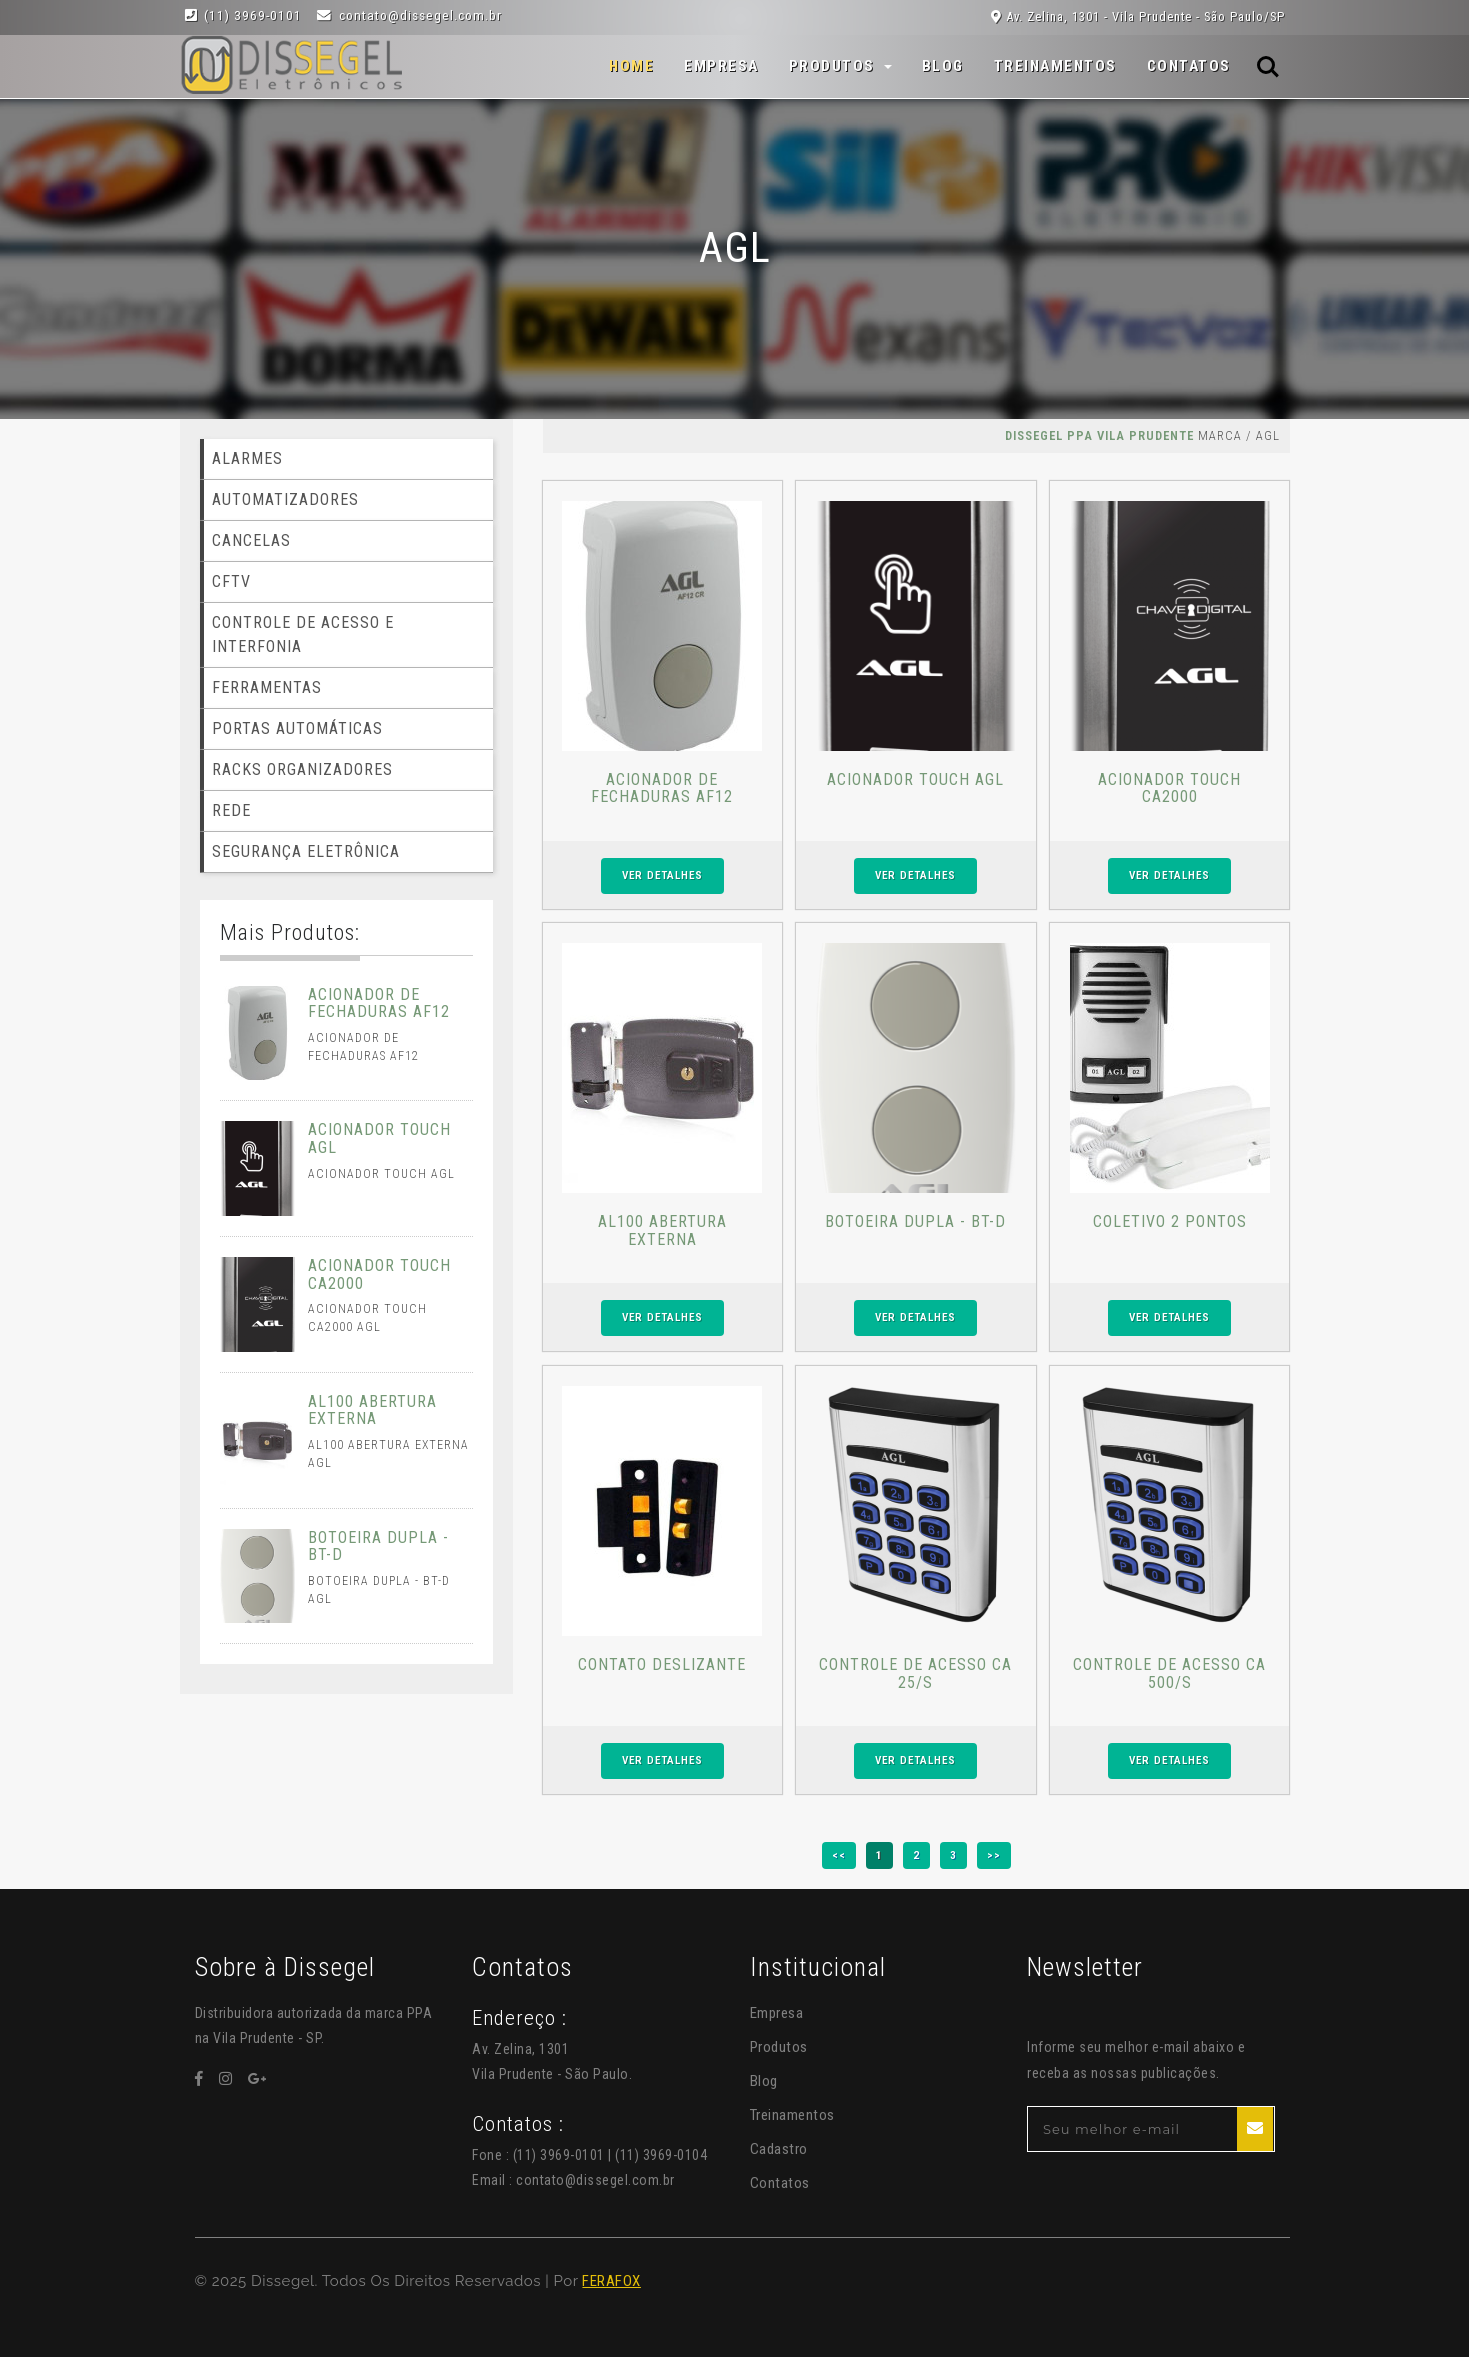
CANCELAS (251, 540)
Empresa (721, 66)
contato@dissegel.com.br (595, 2180)
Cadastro (779, 2149)
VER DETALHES (662, 875)
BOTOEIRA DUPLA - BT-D (915, 1221)
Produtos (779, 2047)
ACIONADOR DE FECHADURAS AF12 (662, 788)
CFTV (231, 581)
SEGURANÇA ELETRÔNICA (306, 851)
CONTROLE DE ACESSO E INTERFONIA (303, 634)
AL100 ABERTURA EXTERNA (662, 1230)
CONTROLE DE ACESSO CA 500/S (1169, 1673)
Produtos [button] (834, 66)
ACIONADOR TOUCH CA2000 (1169, 788)
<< (839, 1855)
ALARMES (247, 458)
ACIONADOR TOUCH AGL (915, 779)
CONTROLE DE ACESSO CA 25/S (915, 1673)
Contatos (1189, 66)
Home (631, 65)
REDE (231, 810)
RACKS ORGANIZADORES (302, 769)
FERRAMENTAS (267, 687)
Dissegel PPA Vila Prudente (1099, 435)
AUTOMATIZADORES (285, 499)
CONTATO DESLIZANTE (662, 1664)
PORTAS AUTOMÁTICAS (297, 728)
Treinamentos (1055, 66)
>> (994, 1855)
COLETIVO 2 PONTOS (1170, 1221)
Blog (943, 66)
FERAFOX (611, 2281)
